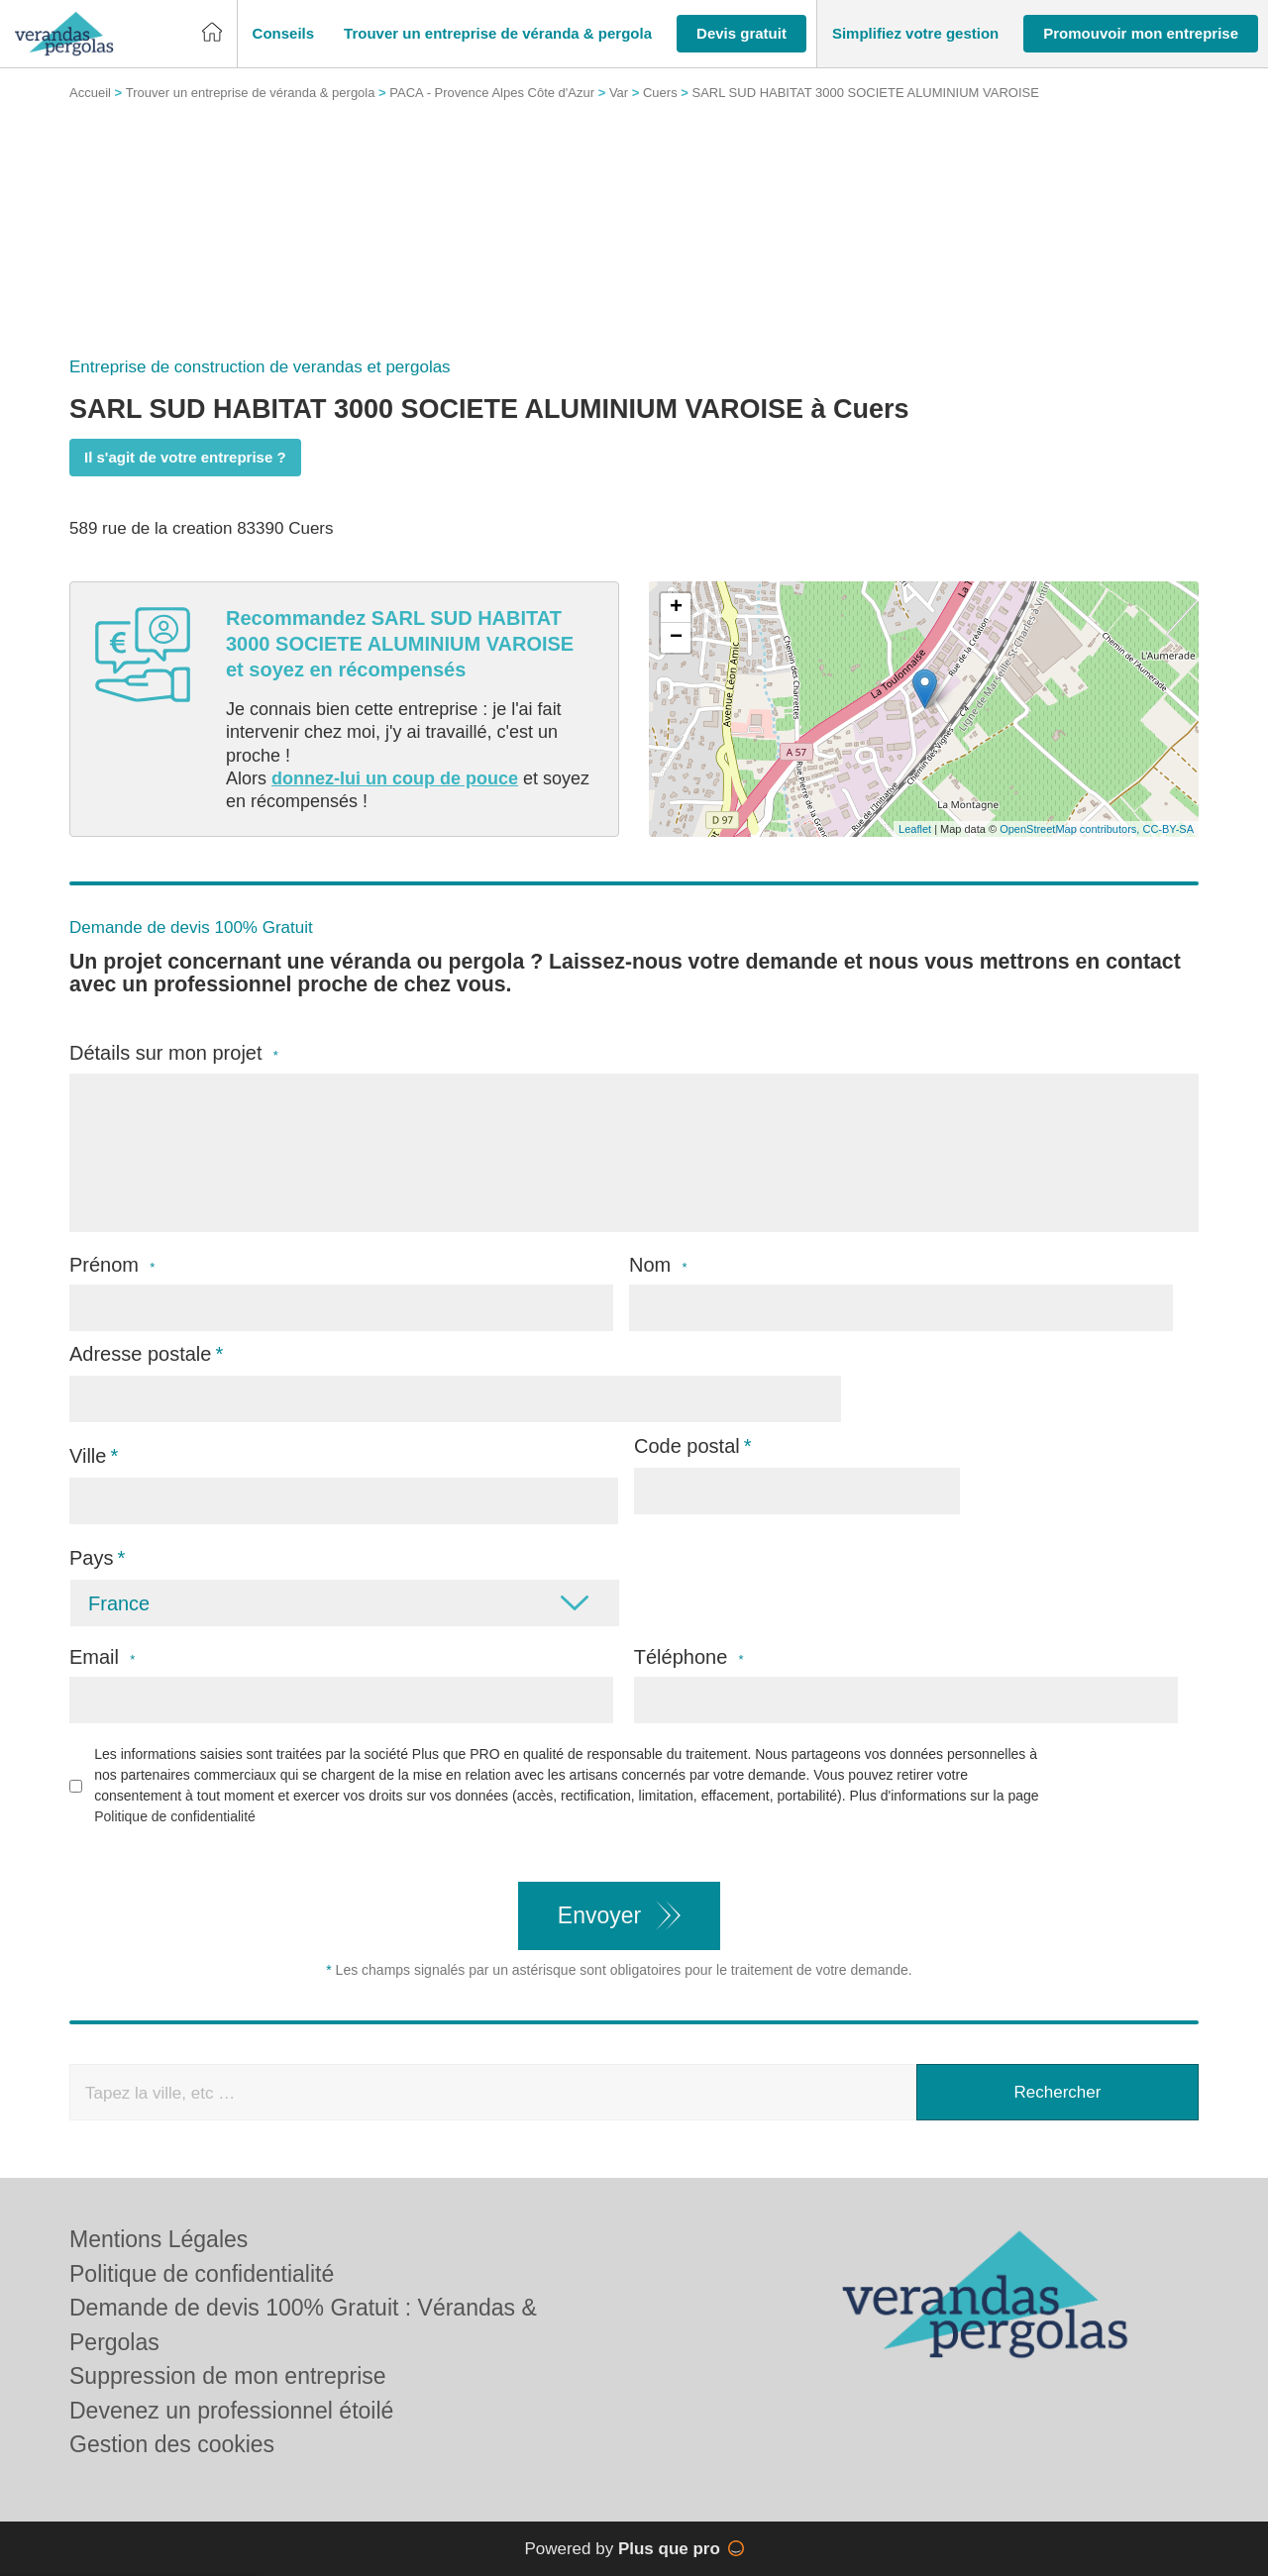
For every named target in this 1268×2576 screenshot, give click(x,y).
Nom (658, 1265)
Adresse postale (140, 1354)
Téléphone (689, 1657)
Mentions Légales (158, 2239)
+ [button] (676, 608)
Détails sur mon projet (173, 1053)
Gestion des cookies (171, 2444)
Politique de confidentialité (175, 1816)
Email (102, 1657)
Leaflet (914, 829)
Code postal (687, 1446)
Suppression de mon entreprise (227, 2376)
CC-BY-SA (1168, 829)
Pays (91, 1558)
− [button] (676, 638)
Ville (87, 1456)
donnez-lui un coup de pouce (394, 778)
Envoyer (599, 1915)
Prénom (112, 1265)
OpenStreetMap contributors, (1071, 829)
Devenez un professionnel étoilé (231, 2410)
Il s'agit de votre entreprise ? (185, 457)
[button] (284, 34)
